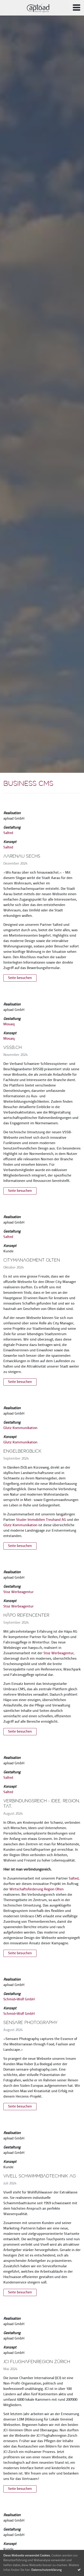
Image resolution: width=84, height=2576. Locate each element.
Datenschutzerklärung (46, 2570)
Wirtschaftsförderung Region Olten (36, 1889)
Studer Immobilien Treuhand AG (41, 1520)
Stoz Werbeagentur (18, 1592)
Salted (8, 833)
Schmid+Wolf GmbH (19, 1999)
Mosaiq (9, 1024)
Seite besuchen (20, 978)
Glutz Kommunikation (20, 1428)
